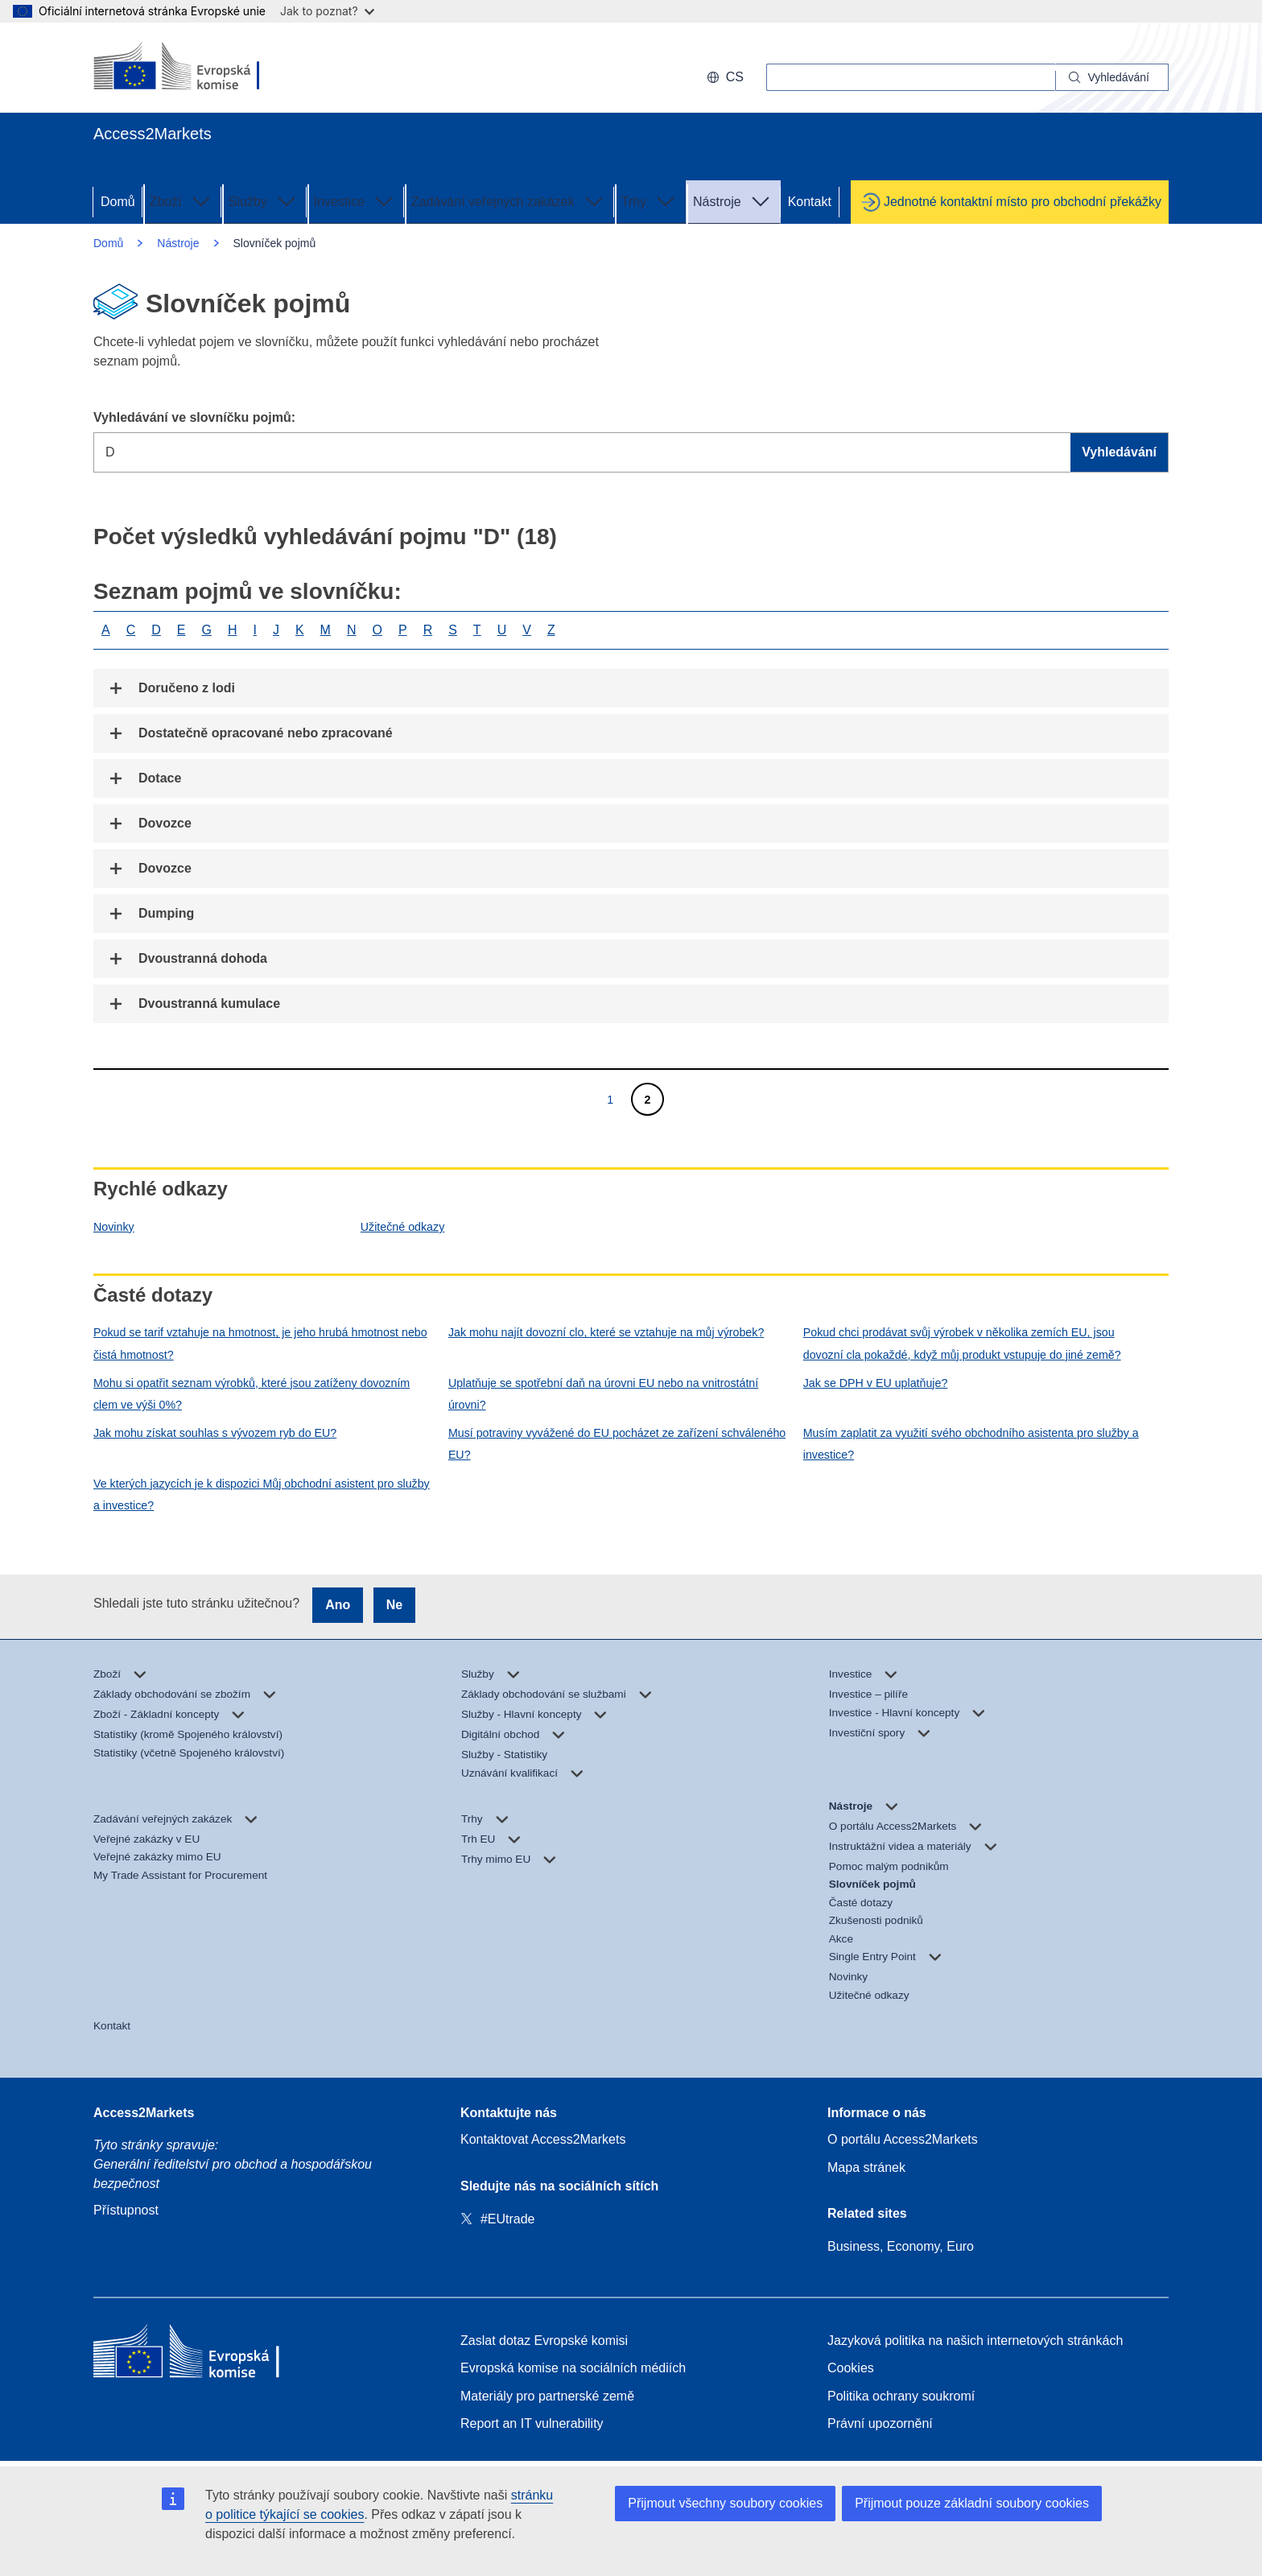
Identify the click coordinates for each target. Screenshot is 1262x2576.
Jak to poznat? (327, 11)
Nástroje (733, 200)
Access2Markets (143, 2113)
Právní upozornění (880, 2423)
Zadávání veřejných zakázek (509, 200)
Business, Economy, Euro (900, 2246)
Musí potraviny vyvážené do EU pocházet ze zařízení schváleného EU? (617, 1443)
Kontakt (809, 201)
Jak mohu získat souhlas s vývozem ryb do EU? (214, 1432)
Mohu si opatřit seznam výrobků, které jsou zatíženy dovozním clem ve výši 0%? (251, 1394)
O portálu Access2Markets (902, 2139)
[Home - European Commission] (210, 2355)
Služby (264, 200)
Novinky (113, 1226)
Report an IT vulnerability (532, 2423)
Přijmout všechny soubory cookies (725, 2503)
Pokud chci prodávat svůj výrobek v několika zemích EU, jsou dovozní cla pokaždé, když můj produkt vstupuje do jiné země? (962, 1343)
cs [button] (725, 77)
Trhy (649, 200)
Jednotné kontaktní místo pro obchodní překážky (1022, 201)
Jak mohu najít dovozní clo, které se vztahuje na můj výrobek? (606, 1332)
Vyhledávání (1119, 452)
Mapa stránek (866, 2167)
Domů (118, 201)
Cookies (850, 2368)
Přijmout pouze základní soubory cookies (972, 2503)
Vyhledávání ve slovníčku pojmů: (194, 417)
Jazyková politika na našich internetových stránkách (975, 2340)
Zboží (182, 200)
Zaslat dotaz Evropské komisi (544, 2340)
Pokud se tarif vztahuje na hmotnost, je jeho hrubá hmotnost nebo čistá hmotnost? (260, 1343)
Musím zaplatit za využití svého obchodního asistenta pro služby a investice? (971, 1443)
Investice (355, 200)
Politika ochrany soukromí (901, 2396)
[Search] (1112, 77)
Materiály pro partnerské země (547, 2396)
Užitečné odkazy (402, 1226)
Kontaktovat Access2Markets (542, 2139)
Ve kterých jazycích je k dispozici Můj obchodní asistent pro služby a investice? (261, 1494)
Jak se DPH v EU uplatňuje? (875, 1383)
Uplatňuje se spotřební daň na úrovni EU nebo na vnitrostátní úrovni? (603, 1394)
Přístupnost (126, 2210)
